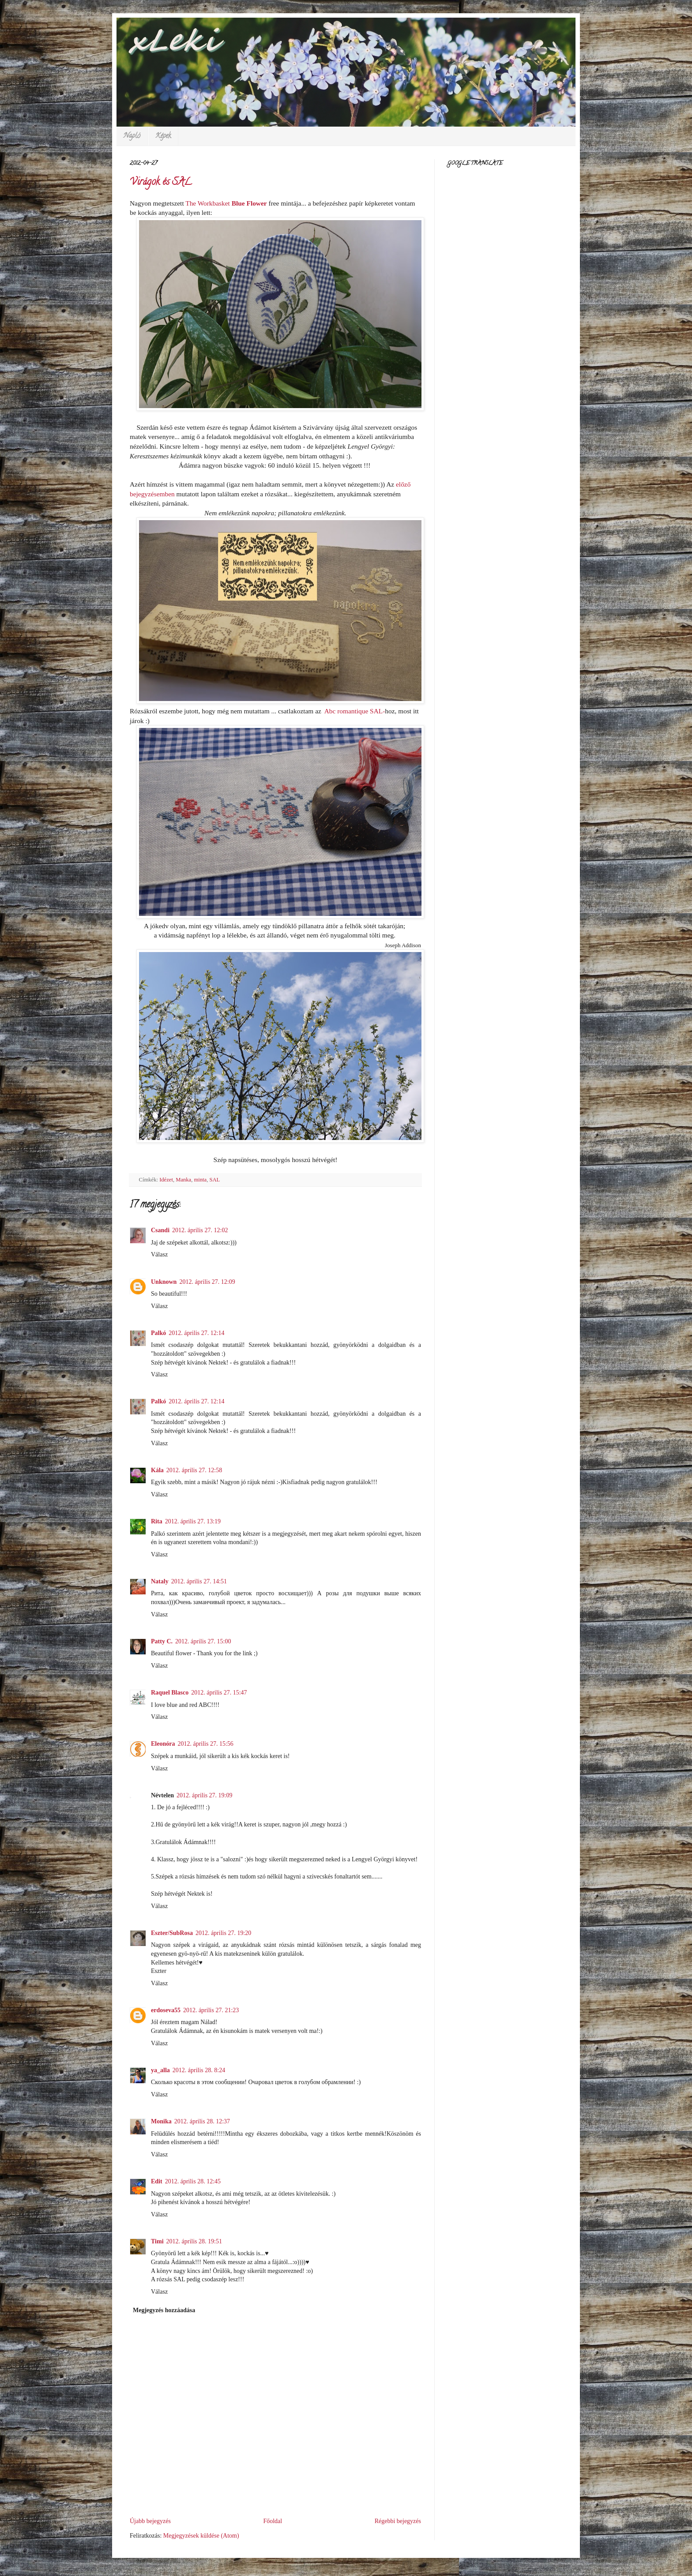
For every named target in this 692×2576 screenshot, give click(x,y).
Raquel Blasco (169, 1692)
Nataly (160, 1581)
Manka (183, 1180)
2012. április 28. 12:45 (193, 2181)
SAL (214, 1180)
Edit (156, 2181)
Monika (161, 2121)
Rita (156, 1521)
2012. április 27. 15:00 (203, 1641)
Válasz (159, 1254)
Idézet (166, 1180)
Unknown (164, 1282)
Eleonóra (163, 1743)
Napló (132, 136)
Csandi (160, 1230)
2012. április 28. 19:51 (194, 2241)
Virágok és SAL (161, 182)
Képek (163, 136)
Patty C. (162, 1641)
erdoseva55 (166, 2010)
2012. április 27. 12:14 (196, 1333)
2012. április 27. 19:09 (204, 1795)
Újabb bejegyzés (150, 2521)
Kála (157, 1470)
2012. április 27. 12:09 (207, 1282)
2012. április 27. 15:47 (219, 1692)
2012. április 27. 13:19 (193, 1521)
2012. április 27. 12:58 (194, 1470)
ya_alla (160, 2070)
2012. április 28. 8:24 (199, 2070)
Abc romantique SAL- (353, 711)
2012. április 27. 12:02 (200, 1230)
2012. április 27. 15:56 (205, 1743)
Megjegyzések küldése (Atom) (201, 2535)
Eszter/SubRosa (172, 1933)
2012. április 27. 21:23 (211, 2010)
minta (200, 1180)
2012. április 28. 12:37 (202, 2121)
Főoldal (272, 2521)
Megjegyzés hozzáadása (164, 2310)
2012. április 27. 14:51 (199, 1581)
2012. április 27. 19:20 (223, 1933)
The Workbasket (207, 203)
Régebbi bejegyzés (398, 2521)
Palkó (158, 1333)
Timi (157, 2241)
